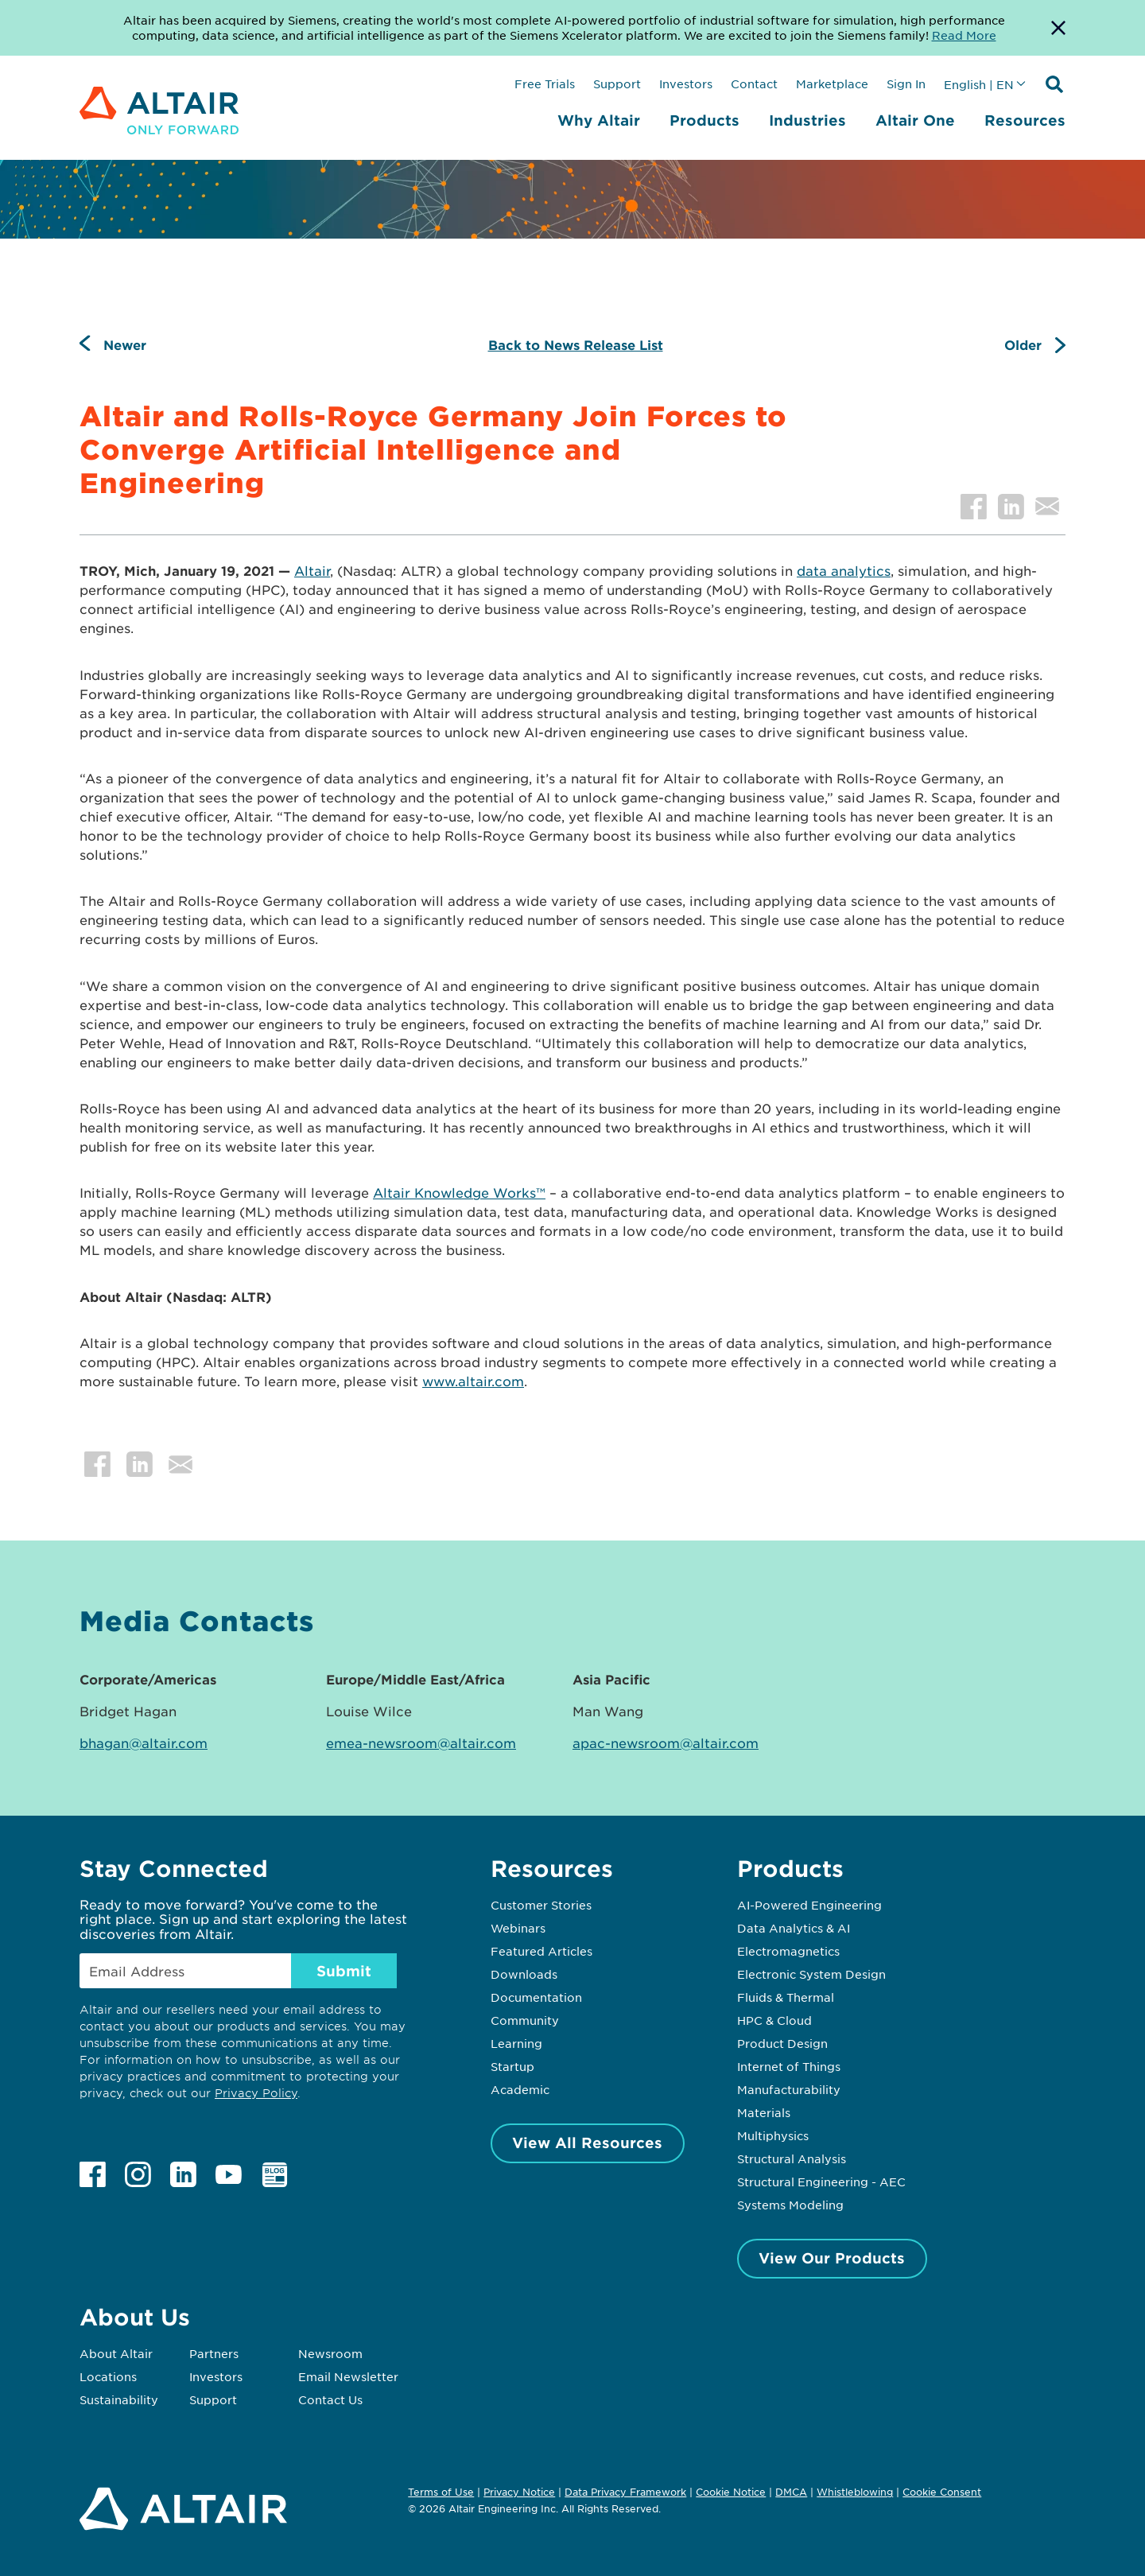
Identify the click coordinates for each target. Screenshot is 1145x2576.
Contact (754, 83)
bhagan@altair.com (144, 1742)
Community (525, 2020)
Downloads (524, 1974)
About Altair (116, 2353)
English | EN (979, 84)
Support (617, 83)
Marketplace (832, 83)
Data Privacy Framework (625, 2491)
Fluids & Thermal (785, 1997)
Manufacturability (788, 2089)
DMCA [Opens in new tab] (791, 2491)
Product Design (782, 2043)
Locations (108, 2376)
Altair (312, 570)
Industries (807, 120)
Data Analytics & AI (793, 1928)
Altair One (915, 120)
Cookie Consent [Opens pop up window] (941, 2492)
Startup (512, 2066)
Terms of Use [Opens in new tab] (441, 2491)
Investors (685, 83)
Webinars (518, 1928)
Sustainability (119, 2399)
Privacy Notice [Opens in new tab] (519, 2491)
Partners (214, 2353)
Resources (1024, 120)
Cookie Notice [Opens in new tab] (731, 2491)
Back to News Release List (575, 344)
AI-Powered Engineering (809, 1905)
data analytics (844, 570)
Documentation (536, 1997)
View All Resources (587, 2142)
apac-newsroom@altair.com (665, 1742)
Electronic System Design (811, 1974)
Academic (520, 2089)
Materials (763, 2112)
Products (704, 120)
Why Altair (598, 120)
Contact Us (330, 2399)
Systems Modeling (790, 2204)
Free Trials (544, 83)
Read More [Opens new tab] (964, 35)
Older (1023, 344)
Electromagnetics (788, 1951)
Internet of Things (788, 2066)
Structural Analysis (791, 2158)
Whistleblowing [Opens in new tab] (855, 2491)
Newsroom (330, 2353)
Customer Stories (541, 1905)
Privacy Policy (256, 2093)
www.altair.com (473, 1381)
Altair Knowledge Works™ (459, 1192)
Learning (516, 2043)
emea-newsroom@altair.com (421, 1742)
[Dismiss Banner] (1058, 28)
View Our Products (832, 2258)
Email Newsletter (348, 2376)
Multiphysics (773, 2135)
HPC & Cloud (774, 2020)
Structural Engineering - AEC (821, 2181)
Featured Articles (541, 1951)
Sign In (906, 83)
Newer (124, 344)
